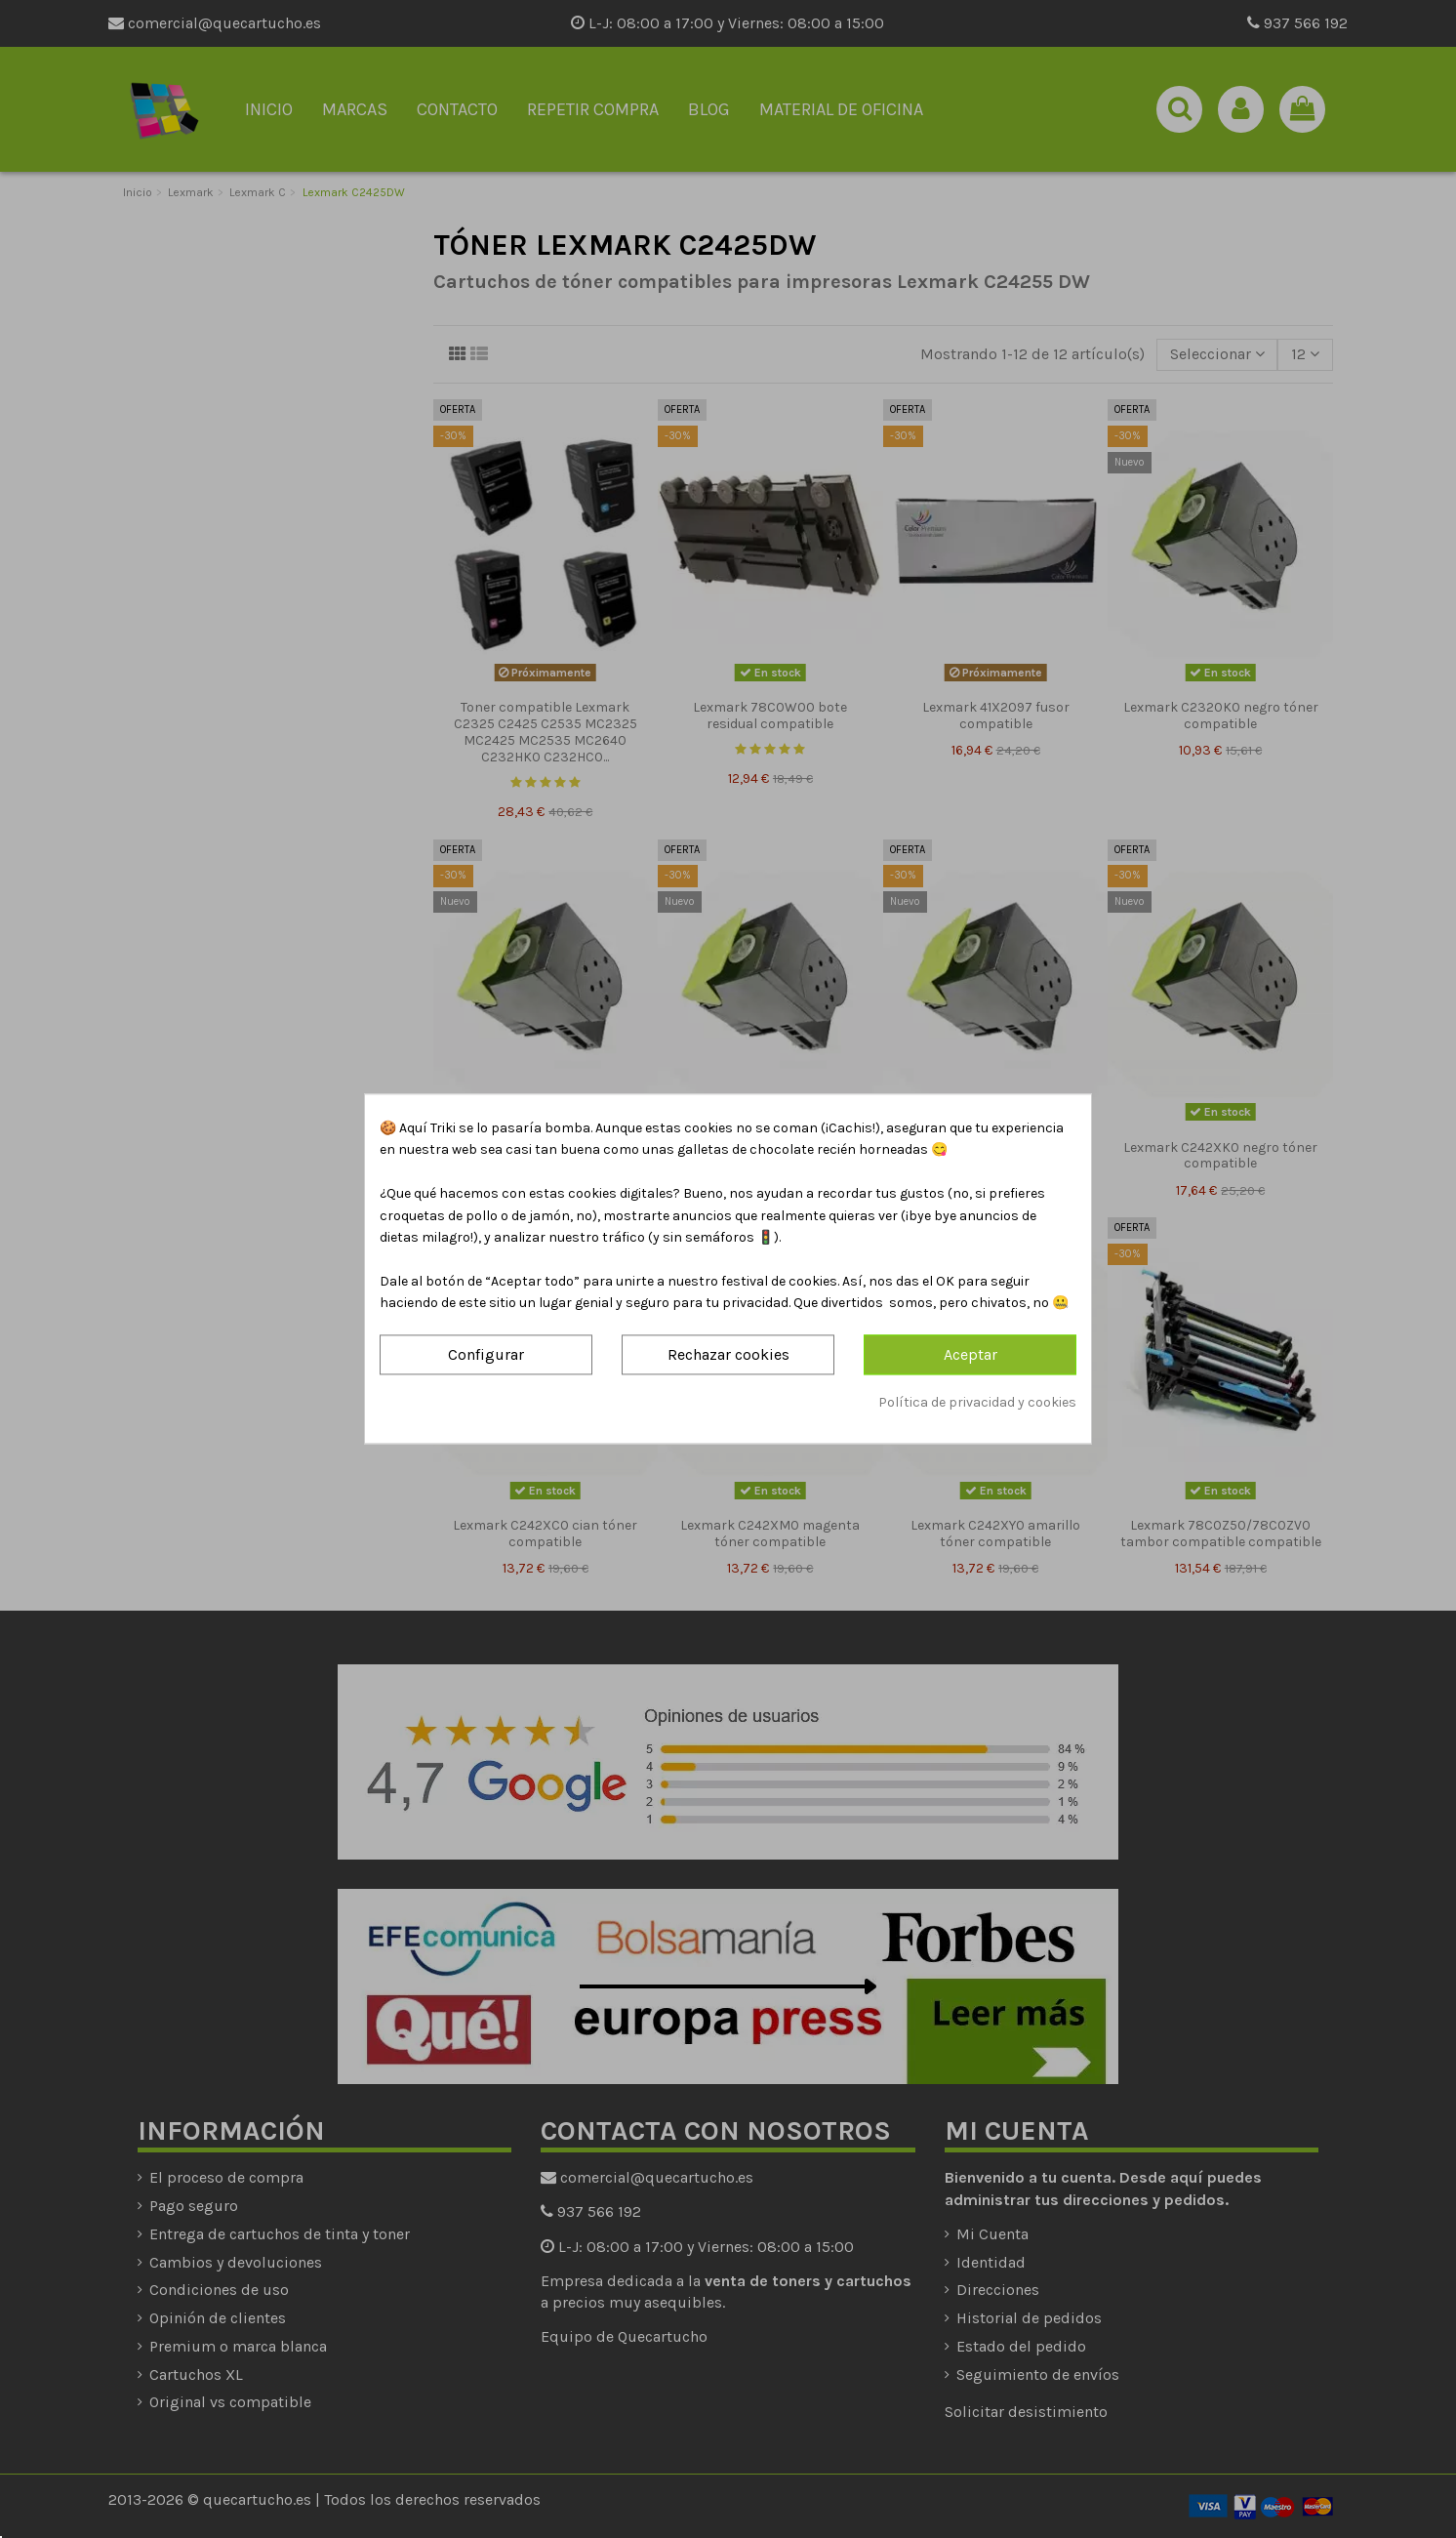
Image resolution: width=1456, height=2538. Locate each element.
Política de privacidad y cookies (977, 1402)
